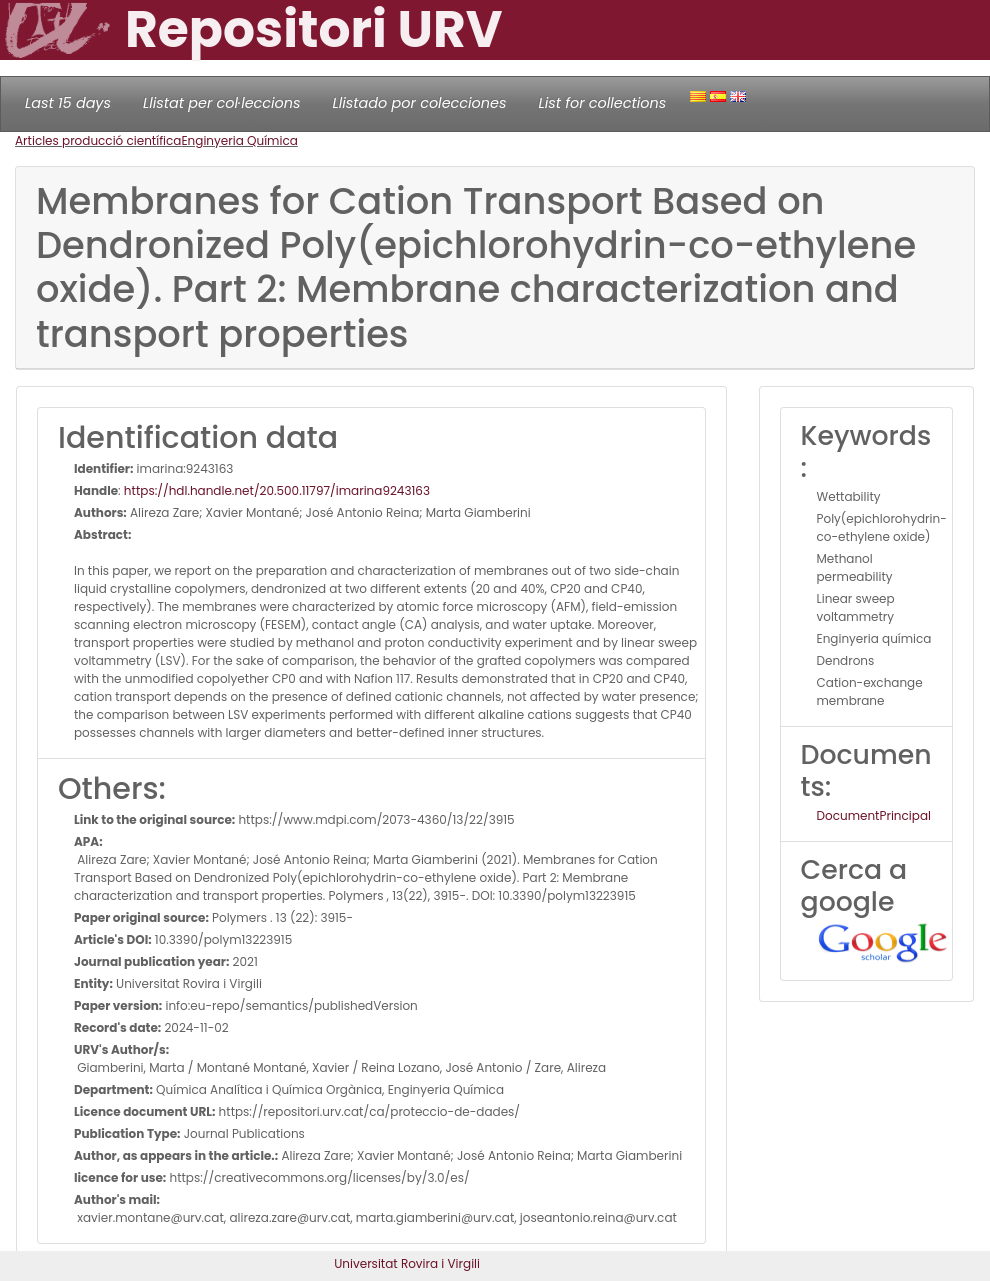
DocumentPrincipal (874, 815)
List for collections (602, 103)
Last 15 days (68, 103)
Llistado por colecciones (420, 103)
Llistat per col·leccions (222, 103)
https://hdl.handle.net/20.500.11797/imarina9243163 (277, 490)
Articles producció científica (98, 140)
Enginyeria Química (239, 140)
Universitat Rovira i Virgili (407, 1263)
